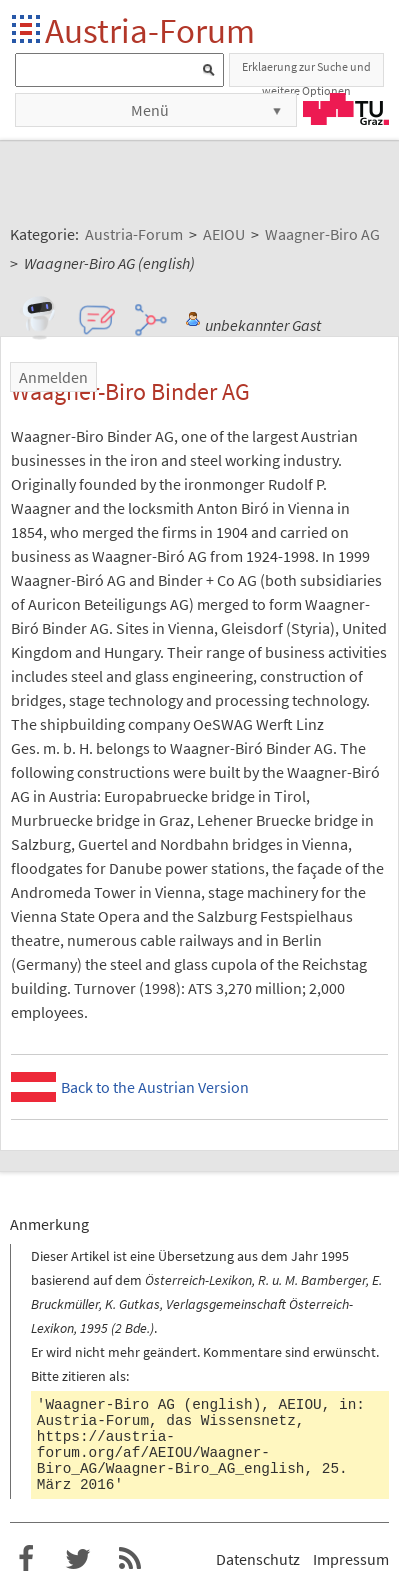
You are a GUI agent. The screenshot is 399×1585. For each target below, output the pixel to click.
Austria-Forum (150, 30)
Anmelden (53, 377)
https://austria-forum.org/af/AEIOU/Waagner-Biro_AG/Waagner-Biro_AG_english (171, 1453)
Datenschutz (258, 1559)
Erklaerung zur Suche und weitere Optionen (306, 73)
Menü (150, 110)
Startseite (27, 30)
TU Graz (346, 109)
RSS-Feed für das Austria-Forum (130, 1559)
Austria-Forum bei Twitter (78, 1559)
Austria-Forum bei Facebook (26, 1559)
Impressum (351, 1559)
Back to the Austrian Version (155, 1087)
